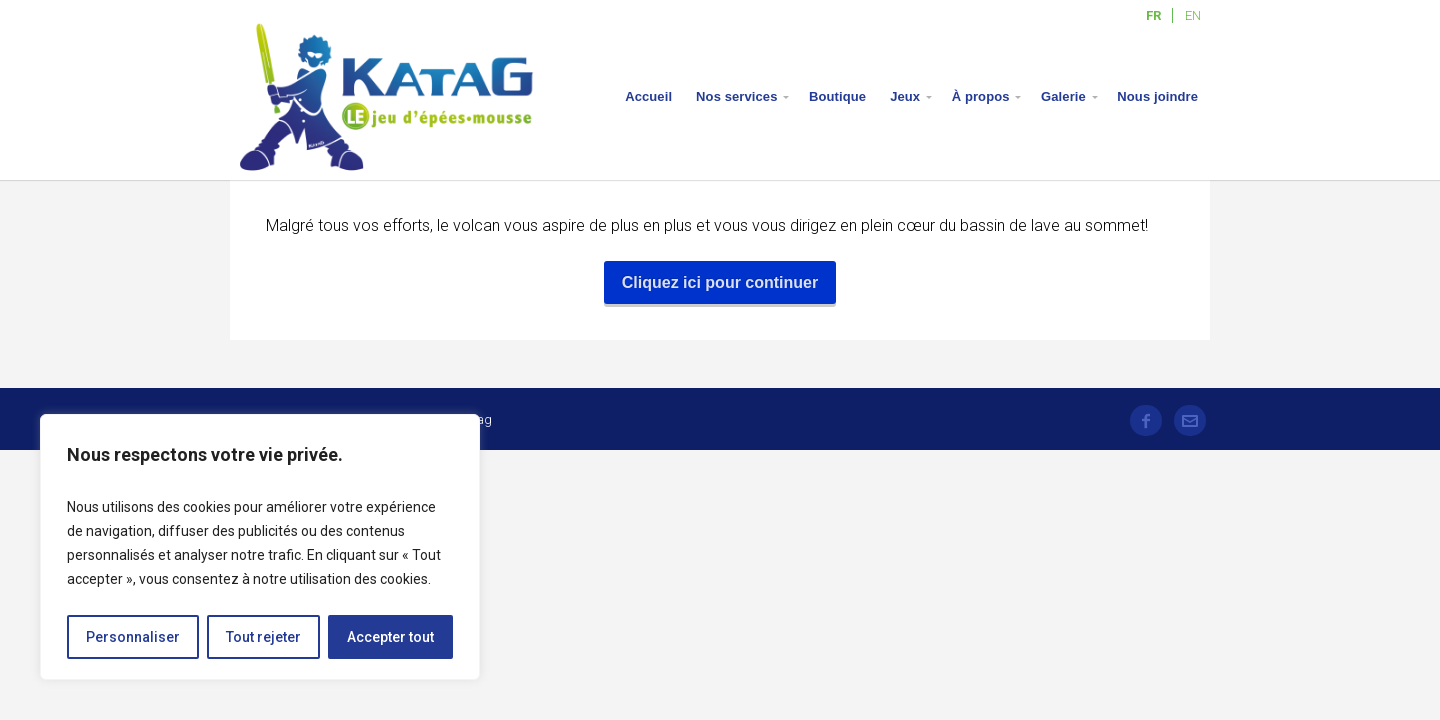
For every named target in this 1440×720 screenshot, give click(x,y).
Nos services (736, 96)
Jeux (905, 96)
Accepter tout (390, 637)
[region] (260, 547)
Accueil (648, 96)
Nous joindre (1157, 96)
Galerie (1063, 96)
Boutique (837, 96)
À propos (981, 96)
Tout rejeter (263, 637)
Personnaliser (133, 637)
